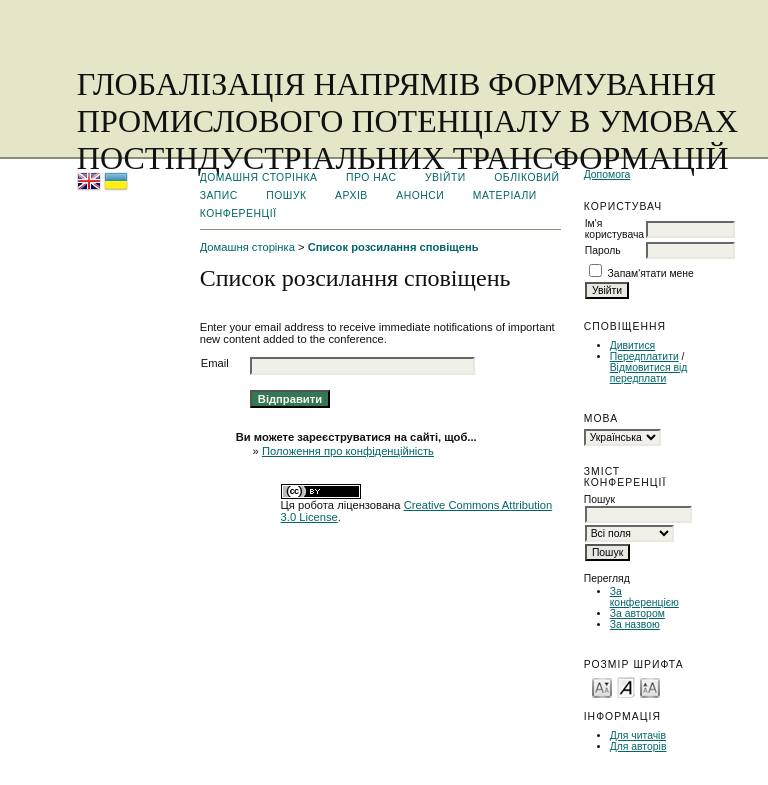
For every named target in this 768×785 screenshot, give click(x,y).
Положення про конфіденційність (348, 451)
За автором (637, 613)
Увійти (445, 177)
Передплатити (644, 356)
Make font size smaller (602, 686)
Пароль (603, 250)
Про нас (371, 177)
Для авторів (638, 746)
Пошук (286, 195)
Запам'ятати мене (651, 273)
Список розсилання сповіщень (393, 247)
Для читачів (638, 735)
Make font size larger (650, 686)
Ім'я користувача (614, 229)
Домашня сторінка (259, 177)
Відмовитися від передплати (649, 373)
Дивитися (633, 345)
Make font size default (626, 686)
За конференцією (644, 597)
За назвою (635, 624)
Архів (351, 195)
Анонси (420, 195)
